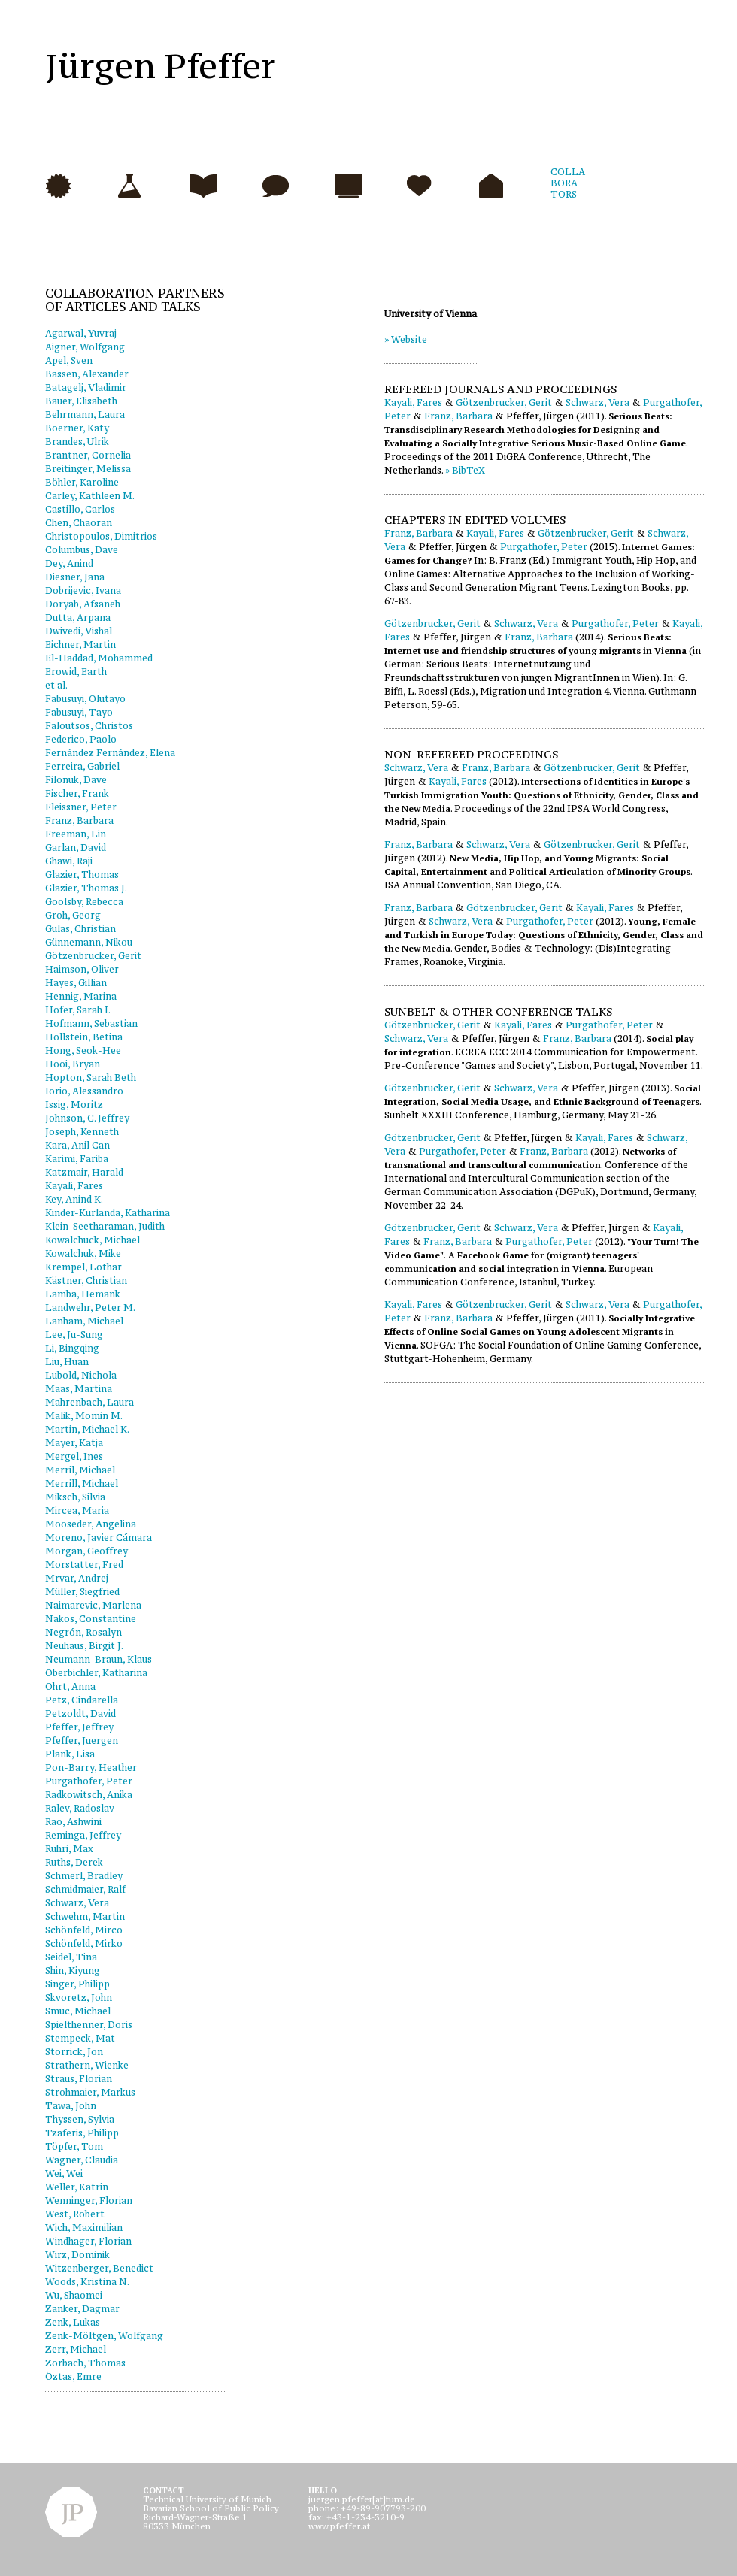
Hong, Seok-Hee (83, 1050)
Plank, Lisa (70, 1754)
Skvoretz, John (78, 1997)
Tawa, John (70, 2105)
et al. (56, 685)
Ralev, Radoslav (79, 1808)
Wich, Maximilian (84, 2227)
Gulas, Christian (80, 928)
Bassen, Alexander (87, 374)
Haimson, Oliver (82, 969)
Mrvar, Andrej (76, 1578)
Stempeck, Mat (80, 2038)
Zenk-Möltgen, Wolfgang (104, 2335)
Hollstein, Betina (84, 1037)
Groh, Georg (73, 915)
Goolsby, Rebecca (84, 901)
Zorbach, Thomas (85, 2363)
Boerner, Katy (77, 428)
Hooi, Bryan (72, 1064)
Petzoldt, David (80, 1713)
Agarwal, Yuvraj (81, 333)
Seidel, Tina (71, 1957)
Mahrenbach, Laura (89, 1402)
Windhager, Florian (88, 2241)
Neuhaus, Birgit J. (84, 1645)
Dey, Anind (69, 563)
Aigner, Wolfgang (85, 347)
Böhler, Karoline (82, 482)
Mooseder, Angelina (90, 1524)
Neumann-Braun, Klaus (98, 1659)
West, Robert (75, 2214)
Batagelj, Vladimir (85, 387)
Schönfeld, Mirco (84, 1930)
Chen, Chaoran (78, 522)
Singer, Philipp (77, 1984)
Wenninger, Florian (88, 2200)
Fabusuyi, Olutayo (85, 698)
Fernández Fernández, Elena (110, 752)
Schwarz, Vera (77, 1903)
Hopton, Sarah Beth (90, 1077)
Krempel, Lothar (83, 1267)
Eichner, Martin (80, 644)
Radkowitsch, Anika (88, 1794)
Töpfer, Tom (74, 2146)
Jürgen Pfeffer (160, 66)
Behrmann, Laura (85, 414)
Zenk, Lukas (72, 2322)
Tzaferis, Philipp (82, 2133)
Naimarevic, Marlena (93, 1605)
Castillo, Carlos (80, 509)
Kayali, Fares (74, 1185)
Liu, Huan (67, 1361)
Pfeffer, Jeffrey (79, 1727)
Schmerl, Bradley (84, 1875)
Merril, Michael (80, 1470)
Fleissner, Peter (81, 807)
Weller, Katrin (76, 2187)
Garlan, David (75, 847)
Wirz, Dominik (77, 2254)
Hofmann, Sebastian (91, 1023)
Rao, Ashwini (73, 1821)
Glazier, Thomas (82, 874)
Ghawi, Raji (69, 861)
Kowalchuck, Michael (92, 1240)
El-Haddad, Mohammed (99, 658)
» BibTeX (465, 470)
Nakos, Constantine (90, 1618)
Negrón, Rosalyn (83, 1632)
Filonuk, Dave (76, 780)
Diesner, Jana (75, 577)
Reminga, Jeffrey (83, 1835)
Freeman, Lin (75, 834)
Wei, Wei (64, 2173)
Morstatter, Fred (84, 1564)
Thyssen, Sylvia (79, 2119)
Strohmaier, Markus (90, 2092)
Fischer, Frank (77, 793)
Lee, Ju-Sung (74, 1334)
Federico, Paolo (81, 739)
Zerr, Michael (75, 2349)
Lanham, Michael (84, 1321)
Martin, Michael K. (87, 1429)
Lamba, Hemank (82, 1294)
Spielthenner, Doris (88, 2024)
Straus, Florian (78, 2078)
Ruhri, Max (69, 1848)
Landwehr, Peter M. (90, 1307)
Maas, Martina (78, 1388)
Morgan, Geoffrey (86, 1551)
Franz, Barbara (79, 820)
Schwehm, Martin (85, 1916)
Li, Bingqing (72, 1348)
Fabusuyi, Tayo (79, 712)
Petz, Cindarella (81, 1700)
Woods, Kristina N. (87, 2281)
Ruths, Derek (74, 1862)
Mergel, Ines (74, 1456)
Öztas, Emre (73, 2376)
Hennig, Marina (81, 996)
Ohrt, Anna (70, 1686)
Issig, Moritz (74, 1104)
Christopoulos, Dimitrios (101, 536)
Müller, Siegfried (82, 1591)
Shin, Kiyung (72, 1970)
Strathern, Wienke (87, 2065)
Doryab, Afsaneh (82, 604)
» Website (405, 339)
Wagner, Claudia (81, 2160)
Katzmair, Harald (84, 1172)
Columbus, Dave (81, 549)
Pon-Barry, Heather (91, 1767)
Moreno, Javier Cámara (98, 1537)
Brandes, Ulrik (77, 441)
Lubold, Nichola (81, 1375)
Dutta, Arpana (78, 617)
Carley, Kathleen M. (90, 495)
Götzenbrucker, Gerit (93, 955)
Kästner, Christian (86, 1280)
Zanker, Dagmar (82, 2308)
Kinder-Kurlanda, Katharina (107, 1212)
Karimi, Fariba (76, 1158)
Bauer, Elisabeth (81, 401)
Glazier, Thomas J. (86, 888)
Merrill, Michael (81, 1483)
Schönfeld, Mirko (84, 1943)
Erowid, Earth (76, 671)
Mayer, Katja (74, 1442)
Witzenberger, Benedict (99, 2268)
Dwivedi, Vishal (78, 631)
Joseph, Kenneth (82, 1131)
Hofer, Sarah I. (78, 1010)
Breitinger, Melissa (88, 468)
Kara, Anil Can (77, 1145)
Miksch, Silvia (75, 1497)
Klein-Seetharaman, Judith (105, 1226)
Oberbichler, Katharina (96, 1672)
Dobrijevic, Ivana (83, 590)
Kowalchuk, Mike (83, 1253)
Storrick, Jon (74, 2051)
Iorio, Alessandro (84, 1091)
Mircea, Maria (77, 1510)
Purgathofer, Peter (88, 1781)
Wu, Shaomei (73, 2295)
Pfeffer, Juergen (81, 1740)
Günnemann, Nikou (88, 942)
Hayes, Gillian (76, 982)
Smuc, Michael (78, 2011)
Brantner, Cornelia (88, 455)
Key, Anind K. (74, 1199)
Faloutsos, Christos (89, 725)
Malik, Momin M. (84, 1415)
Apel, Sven (69, 360)
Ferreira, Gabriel (82, 766)
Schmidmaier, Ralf (85, 1889)
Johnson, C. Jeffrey (87, 1118)
